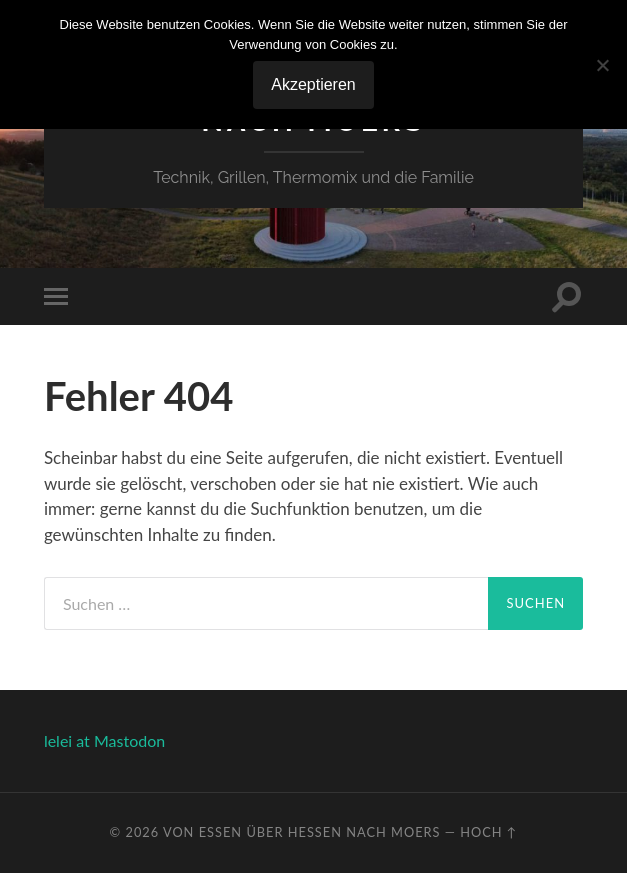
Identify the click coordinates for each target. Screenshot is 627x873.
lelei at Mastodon (104, 740)
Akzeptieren (313, 84)
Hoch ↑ (488, 832)
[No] (602, 65)
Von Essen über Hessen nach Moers (302, 832)
